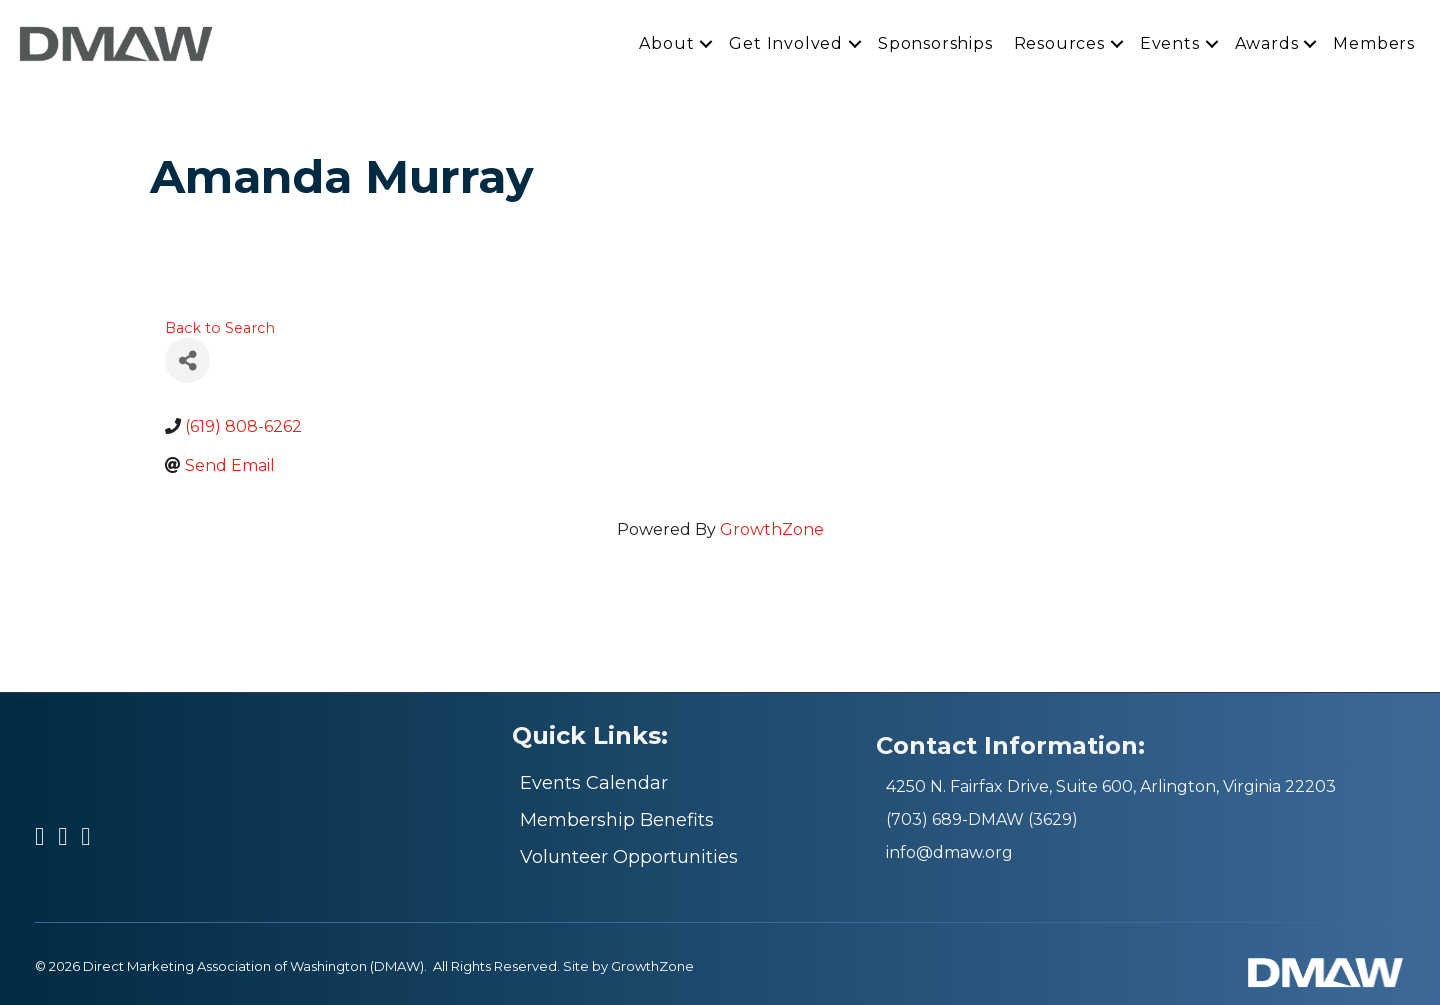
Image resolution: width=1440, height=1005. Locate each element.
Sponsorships (935, 42)
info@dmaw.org (949, 852)
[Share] (187, 360)
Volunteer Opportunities (629, 857)
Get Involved (786, 42)
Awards (1267, 42)
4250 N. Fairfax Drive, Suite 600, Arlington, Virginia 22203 (1111, 786)
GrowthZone (772, 529)
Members (1374, 42)
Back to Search (220, 328)
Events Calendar (594, 783)
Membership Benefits (617, 820)
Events (1170, 42)
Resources (1059, 42)
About (666, 42)
